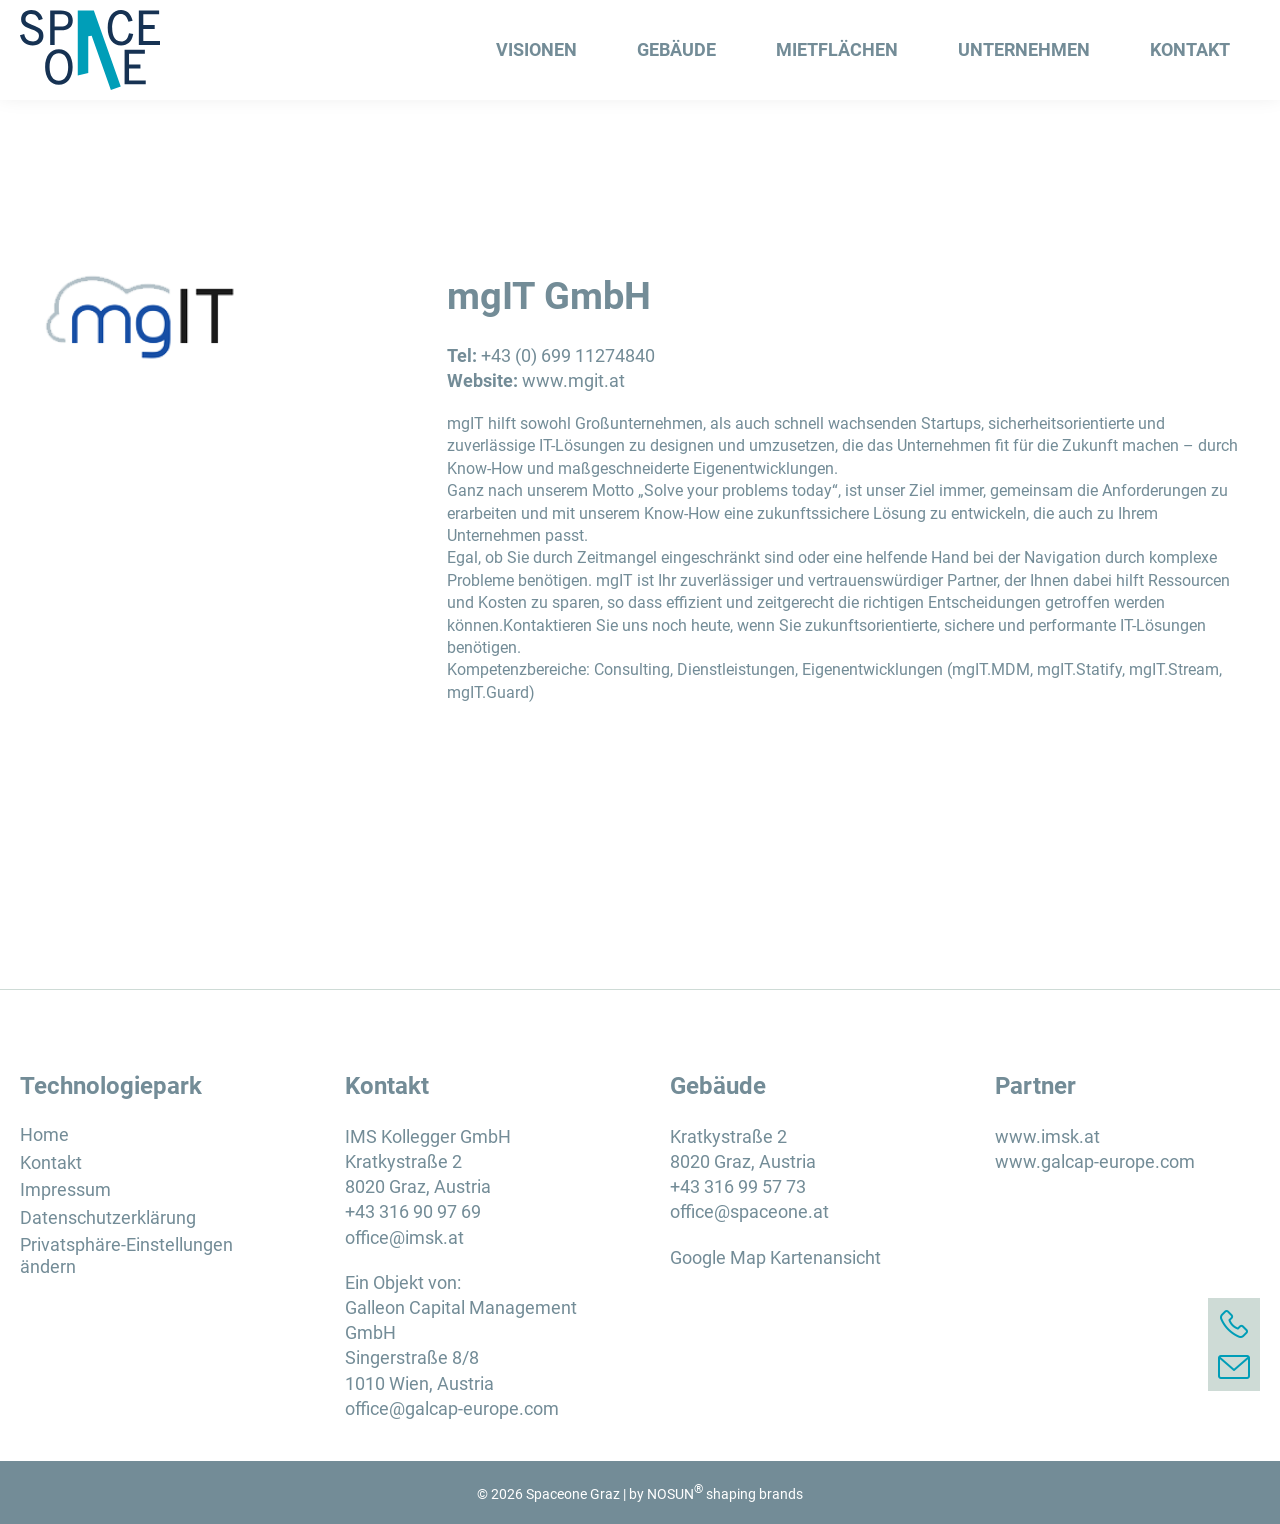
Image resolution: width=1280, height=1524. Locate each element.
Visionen (536, 49)
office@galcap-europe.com (452, 1408)
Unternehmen (1024, 49)
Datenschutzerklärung (108, 1217)
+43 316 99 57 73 (738, 1186)
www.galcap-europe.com (1095, 1161)
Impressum (65, 1189)
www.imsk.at (1047, 1136)
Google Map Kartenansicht (775, 1257)
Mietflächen (837, 49)
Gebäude (676, 49)
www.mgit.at (573, 380)
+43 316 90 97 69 (413, 1211)
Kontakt (1190, 49)
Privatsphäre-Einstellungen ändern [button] (126, 1255)
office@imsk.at (404, 1237)
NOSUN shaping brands (725, 1494)
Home (44, 1134)
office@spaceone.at (749, 1211)
